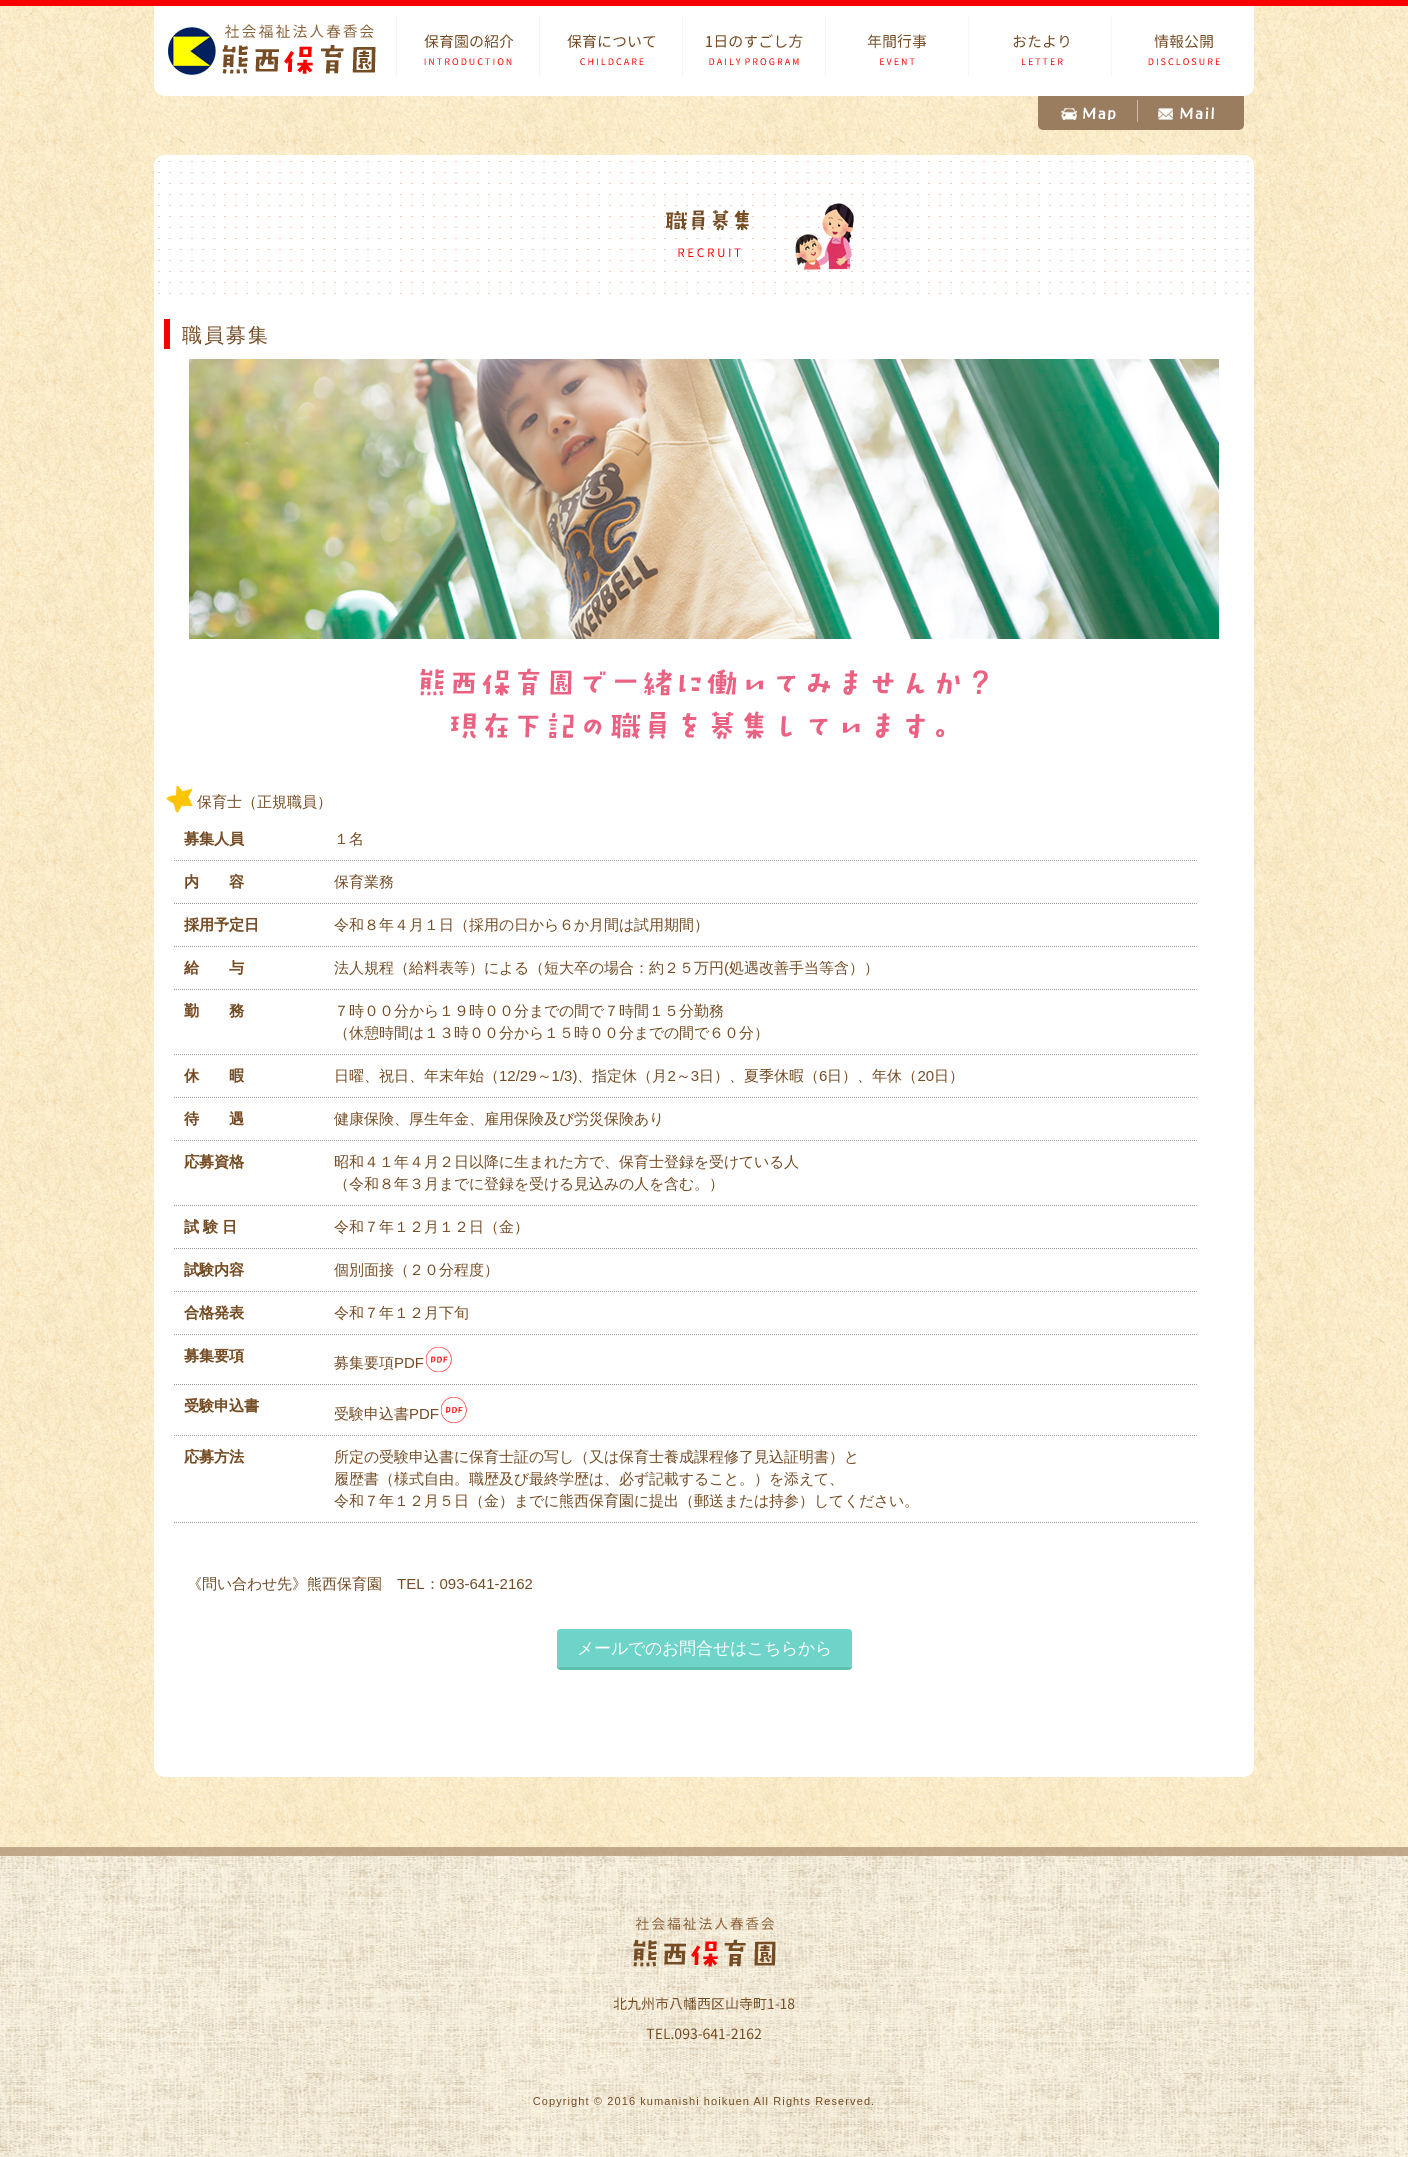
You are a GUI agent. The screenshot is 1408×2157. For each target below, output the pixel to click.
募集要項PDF (394, 1362)
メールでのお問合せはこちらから (704, 1648)
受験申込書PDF (401, 1413)
